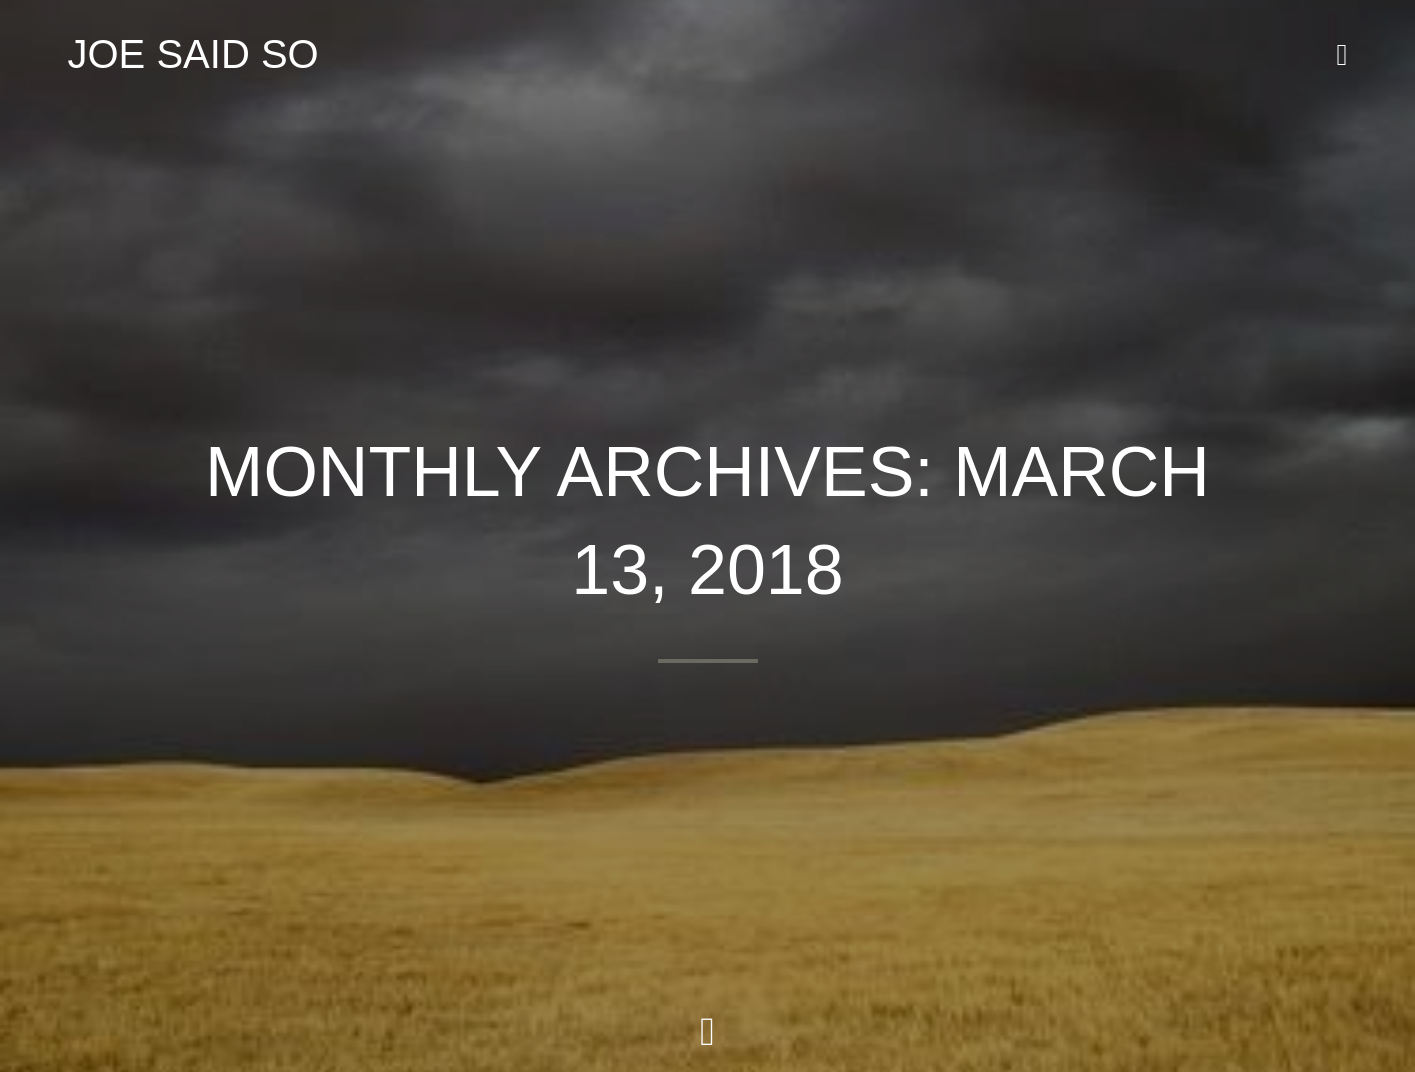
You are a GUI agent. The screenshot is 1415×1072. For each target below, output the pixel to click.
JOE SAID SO (193, 54)
